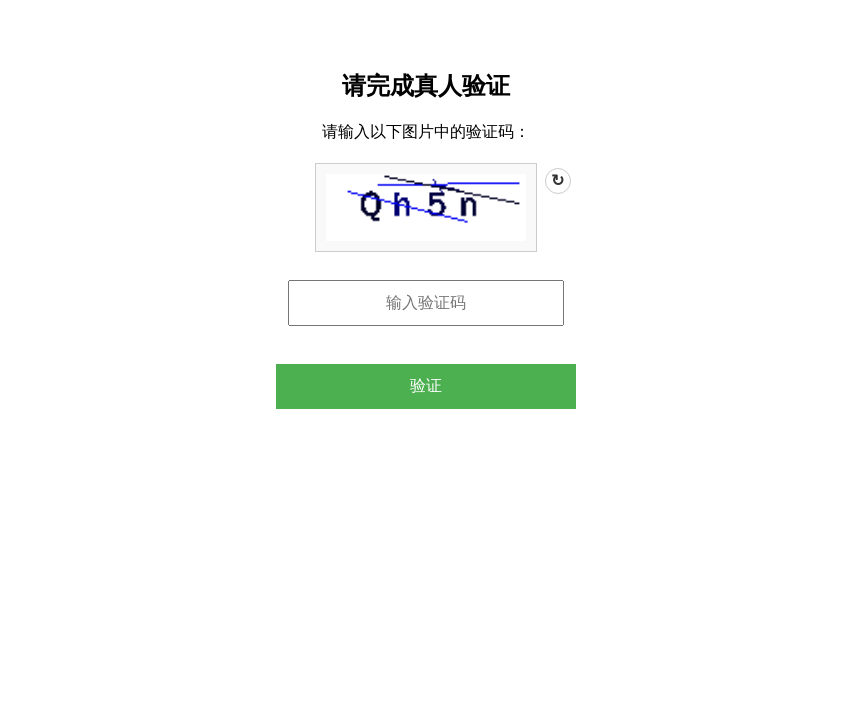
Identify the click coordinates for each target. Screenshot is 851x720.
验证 (426, 385)
